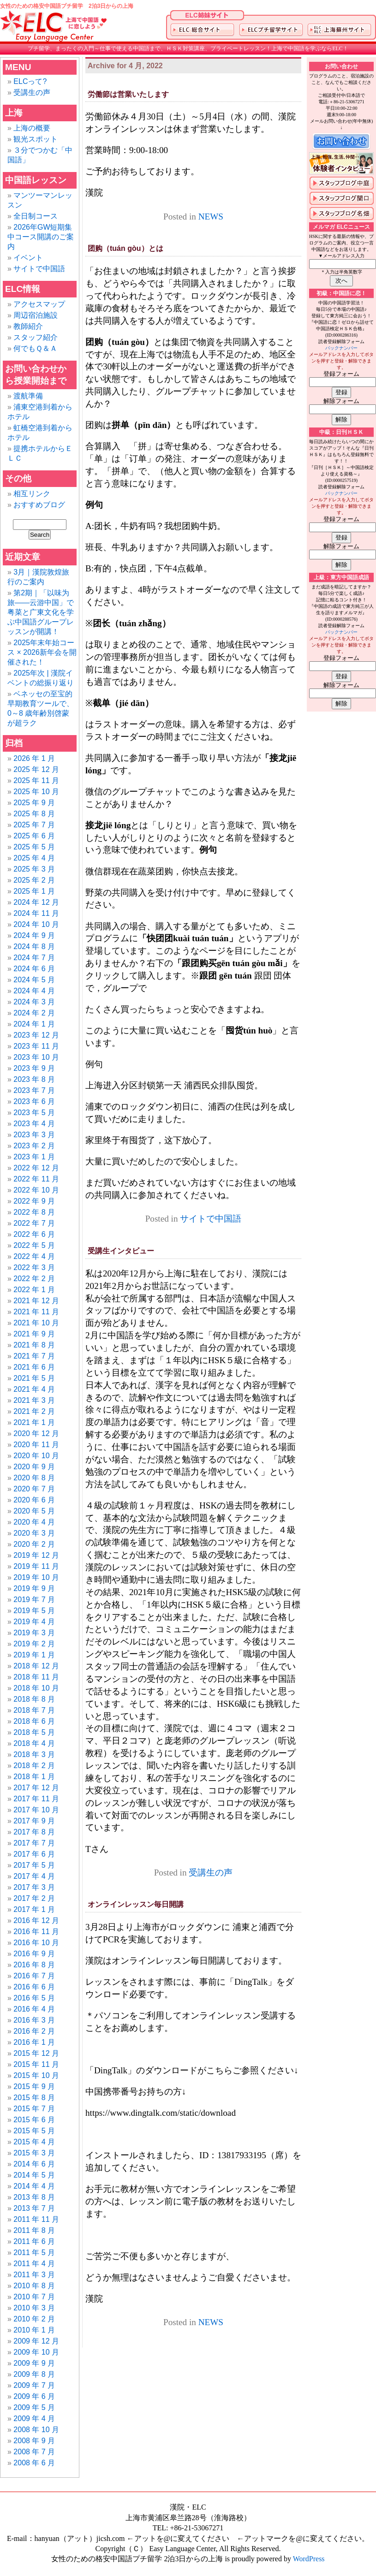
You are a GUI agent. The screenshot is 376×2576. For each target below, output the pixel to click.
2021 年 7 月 (34, 1356)
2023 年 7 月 (34, 1090)
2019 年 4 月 (34, 1622)
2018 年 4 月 (34, 1743)
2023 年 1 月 (34, 1157)
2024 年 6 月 (34, 969)
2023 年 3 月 (34, 1135)
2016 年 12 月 (36, 1920)
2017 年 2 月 (34, 1898)
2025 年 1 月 (34, 891)
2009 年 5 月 (34, 2407)
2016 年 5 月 (34, 1998)
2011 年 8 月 (34, 2230)
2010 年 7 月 (34, 2297)
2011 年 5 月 (34, 2252)
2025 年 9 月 (34, 803)
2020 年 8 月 (34, 1478)
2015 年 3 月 (34, 2153)
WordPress (309, 2559)
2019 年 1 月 (34, 1655)
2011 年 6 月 (34, 2241)
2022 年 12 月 (36, 1168)
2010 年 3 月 (34, 2308)
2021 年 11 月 (36, 1312)
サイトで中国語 (39, 269)
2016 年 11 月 (36, 1931)
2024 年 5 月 (34, 980)
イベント (28, 257)
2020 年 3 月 (34, 1533)
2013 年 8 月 (34, 2197)
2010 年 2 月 (34, 2319)
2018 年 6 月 (34, 1721)
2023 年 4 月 (34, 1124)
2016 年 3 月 (34, 2020)
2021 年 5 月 (34, 1378)
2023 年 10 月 (36, 1057)
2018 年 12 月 (36, 1666)
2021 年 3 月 (34, 1400)
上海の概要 (31, 128)
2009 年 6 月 (34, 2396)
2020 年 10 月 (36, 1456)
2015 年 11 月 (36, 2064)
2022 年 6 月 (34, 1234)
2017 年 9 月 (34, 1821)
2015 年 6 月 (34, 2120)
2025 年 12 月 (36, 769)
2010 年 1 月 (34, 2330)
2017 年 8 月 (34, 1832)
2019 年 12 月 (36, 1555)
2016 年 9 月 (34, 1954)
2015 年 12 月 (36, 2053)
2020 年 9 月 (34, 1467)
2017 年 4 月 (34, 1876)
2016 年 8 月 (34, 1965)
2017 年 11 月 (36, 1799)
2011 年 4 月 (34, 2263)
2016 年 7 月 (34, 1976)
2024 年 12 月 (36, 902)
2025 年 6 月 (34, 836)
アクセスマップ (39, 304)
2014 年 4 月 (34, 2186)
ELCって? (30, 81)
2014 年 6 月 (34, 2164)
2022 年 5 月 (34, 1245)
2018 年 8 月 (34, 1699)
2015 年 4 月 (34, 2142)
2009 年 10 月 (36, 2352)
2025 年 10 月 (36, 791)
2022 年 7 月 (34, 1223)
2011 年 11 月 (36, 2219)
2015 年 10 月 (36, 2075)
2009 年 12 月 (36, 2341)
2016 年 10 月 (36, 1943)
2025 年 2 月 (34, 880)
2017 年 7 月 (34, 1843)
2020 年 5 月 (34, 1511)
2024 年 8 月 (34, 946)
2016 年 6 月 (34, 1987)
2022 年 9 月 (34, 1201)
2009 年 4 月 (34, 2418)
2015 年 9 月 (34, 2086)
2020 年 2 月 (34, 1544)
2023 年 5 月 (34, 1112)
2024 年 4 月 (34, 991)
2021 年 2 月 (34, 1411)
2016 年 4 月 (34, 2009)
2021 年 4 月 (34, 1389)
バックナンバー (341, 347)
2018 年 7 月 (34, 1710)
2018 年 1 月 (34, 1777)
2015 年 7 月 (34, 2109)
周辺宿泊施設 (35, 315)
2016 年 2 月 (34, 2031)
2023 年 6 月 (34, 1101)
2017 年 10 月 (36, 1810)
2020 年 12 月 (36, 1433)
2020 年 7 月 (34, 1489)
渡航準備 (28, 396)
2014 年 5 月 (34, 2175)
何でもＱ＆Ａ (35, 348)
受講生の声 (31, 92)
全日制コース (35, 216)
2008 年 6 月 (34, 2463)
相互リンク (31, 494)
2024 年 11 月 (36, 913)
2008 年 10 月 (36, 2430)
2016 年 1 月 (34, 2042)
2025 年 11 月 (36, 780)
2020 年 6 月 (34, 1500)
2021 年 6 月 (34, 1367)
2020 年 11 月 (36, 1444)
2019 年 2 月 (34, 1644)
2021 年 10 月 (36, 1323)
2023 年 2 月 (34, 1146)
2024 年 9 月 (34, 935)
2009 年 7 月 (34, 2385)
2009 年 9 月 (34, 2363)
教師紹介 (28, 326)
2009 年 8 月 (34, 2374)
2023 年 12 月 (36, 1035)
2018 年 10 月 (36, 1688)
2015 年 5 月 (34, 2131)
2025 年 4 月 (34, 858)
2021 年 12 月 (36, 1301)
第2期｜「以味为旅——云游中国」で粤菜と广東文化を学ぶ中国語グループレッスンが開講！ (40, 612)
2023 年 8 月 (34, 1079)
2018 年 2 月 (34, 1765)
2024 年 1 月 (34, 1024)
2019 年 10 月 (36, 1577)
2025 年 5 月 (34, 847)
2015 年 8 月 (34, 2097)
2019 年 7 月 (34, 1599)
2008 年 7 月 (34, 2452)
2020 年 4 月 (34, 1522)
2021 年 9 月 (34, 1334)
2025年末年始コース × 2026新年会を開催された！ (42, 652)
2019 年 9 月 (34, 1588)
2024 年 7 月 (34, 958)
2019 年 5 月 (34, 1610)
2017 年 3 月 (34, 1887)
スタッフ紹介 (35, 337)
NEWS (210, 216)
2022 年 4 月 (34, 1256)
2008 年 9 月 (34, 2441)
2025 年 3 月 (34, 869)
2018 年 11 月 (36, 1677)
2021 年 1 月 (34, 1422)
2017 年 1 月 (34, 1909)
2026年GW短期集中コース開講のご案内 (40, 236)
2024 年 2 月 (34, 1013)
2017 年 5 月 (34, 1865)
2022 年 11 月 (36, 1179)
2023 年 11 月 (36, 1046)
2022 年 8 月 (34, 1212)
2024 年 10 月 (36, 924)
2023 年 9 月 (34, 1068)
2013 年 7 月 (34, 2208)
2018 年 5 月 (34, 1732)
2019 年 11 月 (36, 1566)
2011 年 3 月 (34, 2275)
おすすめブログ (39, 505)
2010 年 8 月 (34, 2286)
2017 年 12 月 (36, 1788)
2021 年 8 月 (34, 1345)
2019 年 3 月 (34, 1633)
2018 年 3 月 (34, 1754)
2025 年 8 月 (34, 814)
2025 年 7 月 (34, 825)
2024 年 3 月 (34, 1002)
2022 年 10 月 (36, 1190)
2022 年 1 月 (34, 1290)
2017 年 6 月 (34, 1854)
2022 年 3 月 (34, 1267)
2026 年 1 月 (34, 758)
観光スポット (35, 139)
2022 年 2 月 (34, 1278)
